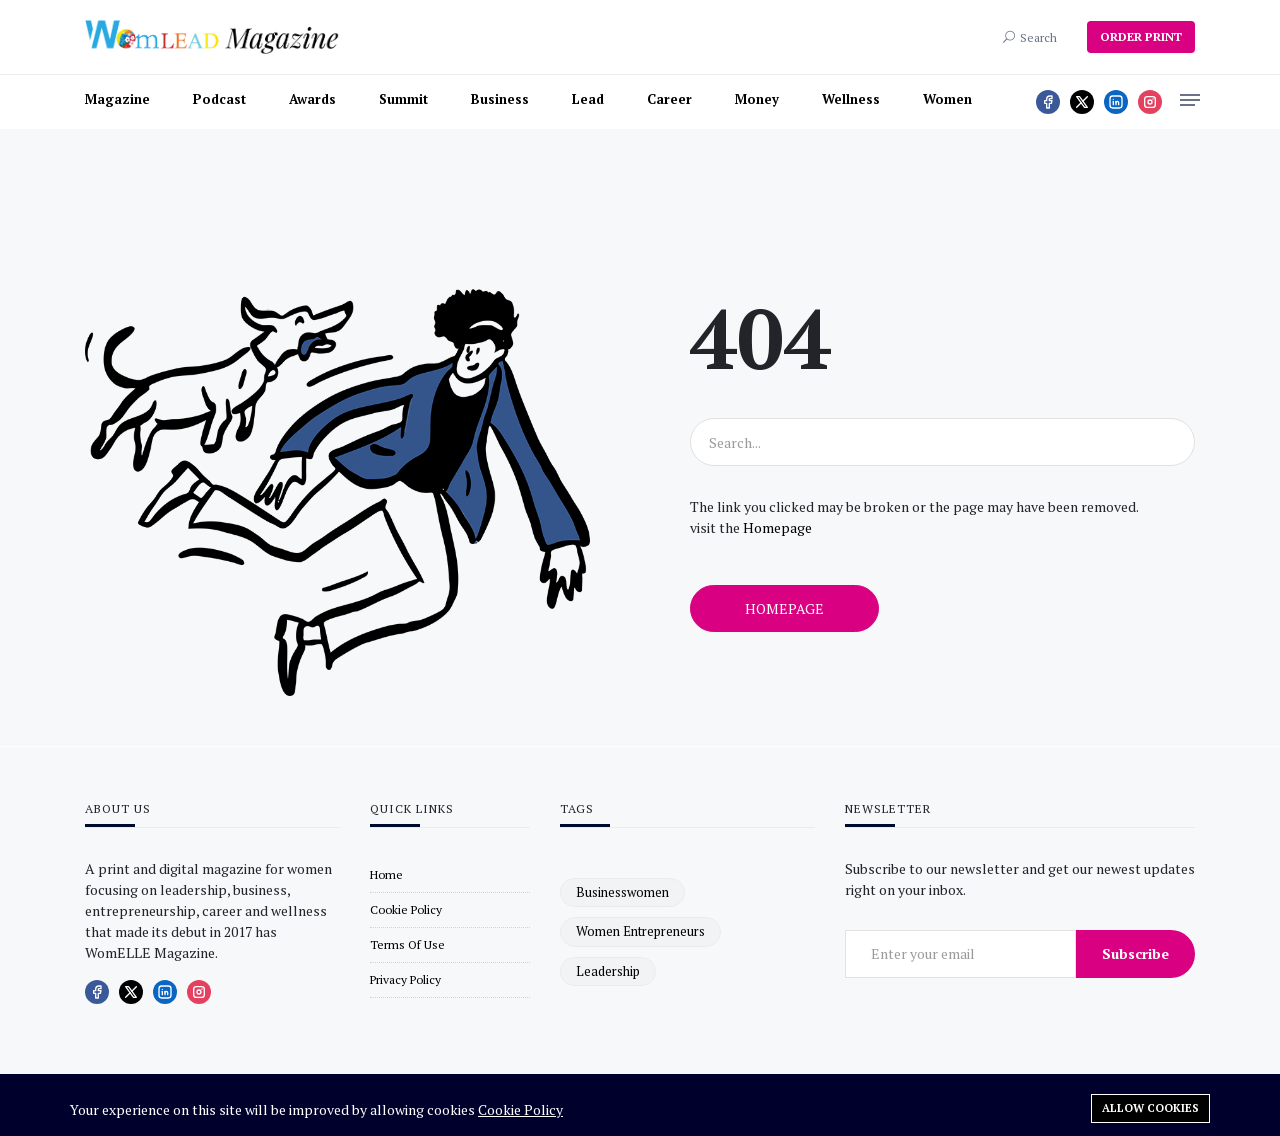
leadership (608, 971)
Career (669, 99)
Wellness (851, 99)
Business (500, 99)
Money (757, 99)
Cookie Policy (520, 1109)
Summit (403, 99)
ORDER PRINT (1141, 36)
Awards (312, 99)
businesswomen (622, 892)
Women (947, 99)
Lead (588, 99)
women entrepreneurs (640, 931)
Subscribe (1135, 953)
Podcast (219, 99)
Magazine (117, 99)
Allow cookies (1150, 1108)
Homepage (777, 527)
